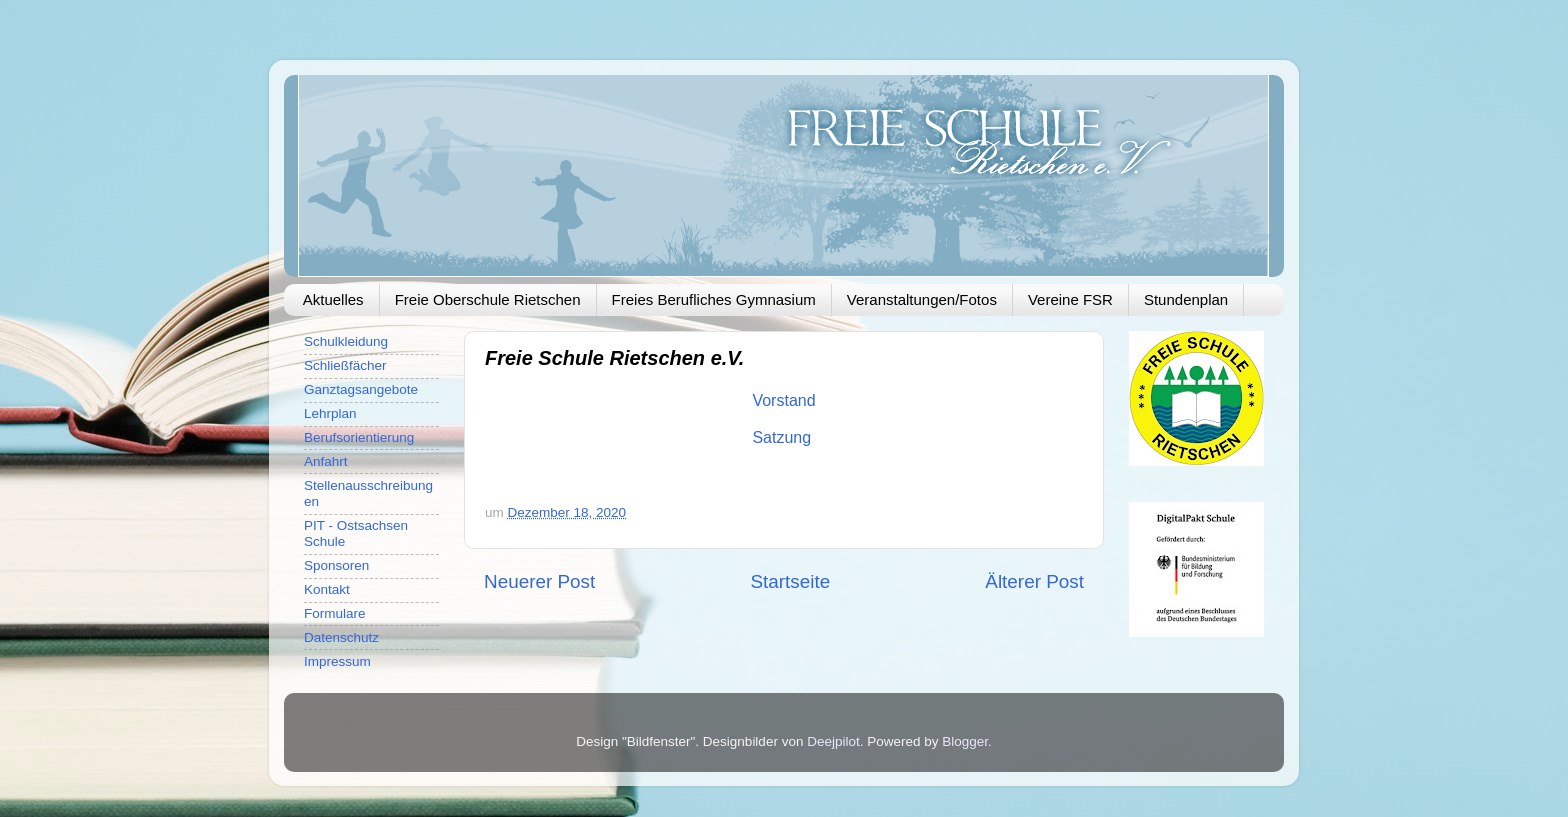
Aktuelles (333, 299)
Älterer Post (1034, 581)
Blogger (965, 741)
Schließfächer (345, 365)
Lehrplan (330, 413)
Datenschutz (341, 637)
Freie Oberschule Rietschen (488, 299)
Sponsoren (336, 565)
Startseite (790, 581)
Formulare (335, 613)
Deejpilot (833, 741)
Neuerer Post (539, 581)
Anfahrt (326, 461)
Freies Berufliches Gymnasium (714, 299)
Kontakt (327, 589)
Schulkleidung (346, 341)
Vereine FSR (1070, 299)
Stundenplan (1186, 299)
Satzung (783, 437)
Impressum (337, 661)
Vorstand (783, 400)
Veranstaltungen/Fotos (922, 299)
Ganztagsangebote (361, 389)
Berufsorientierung (359, 437)
